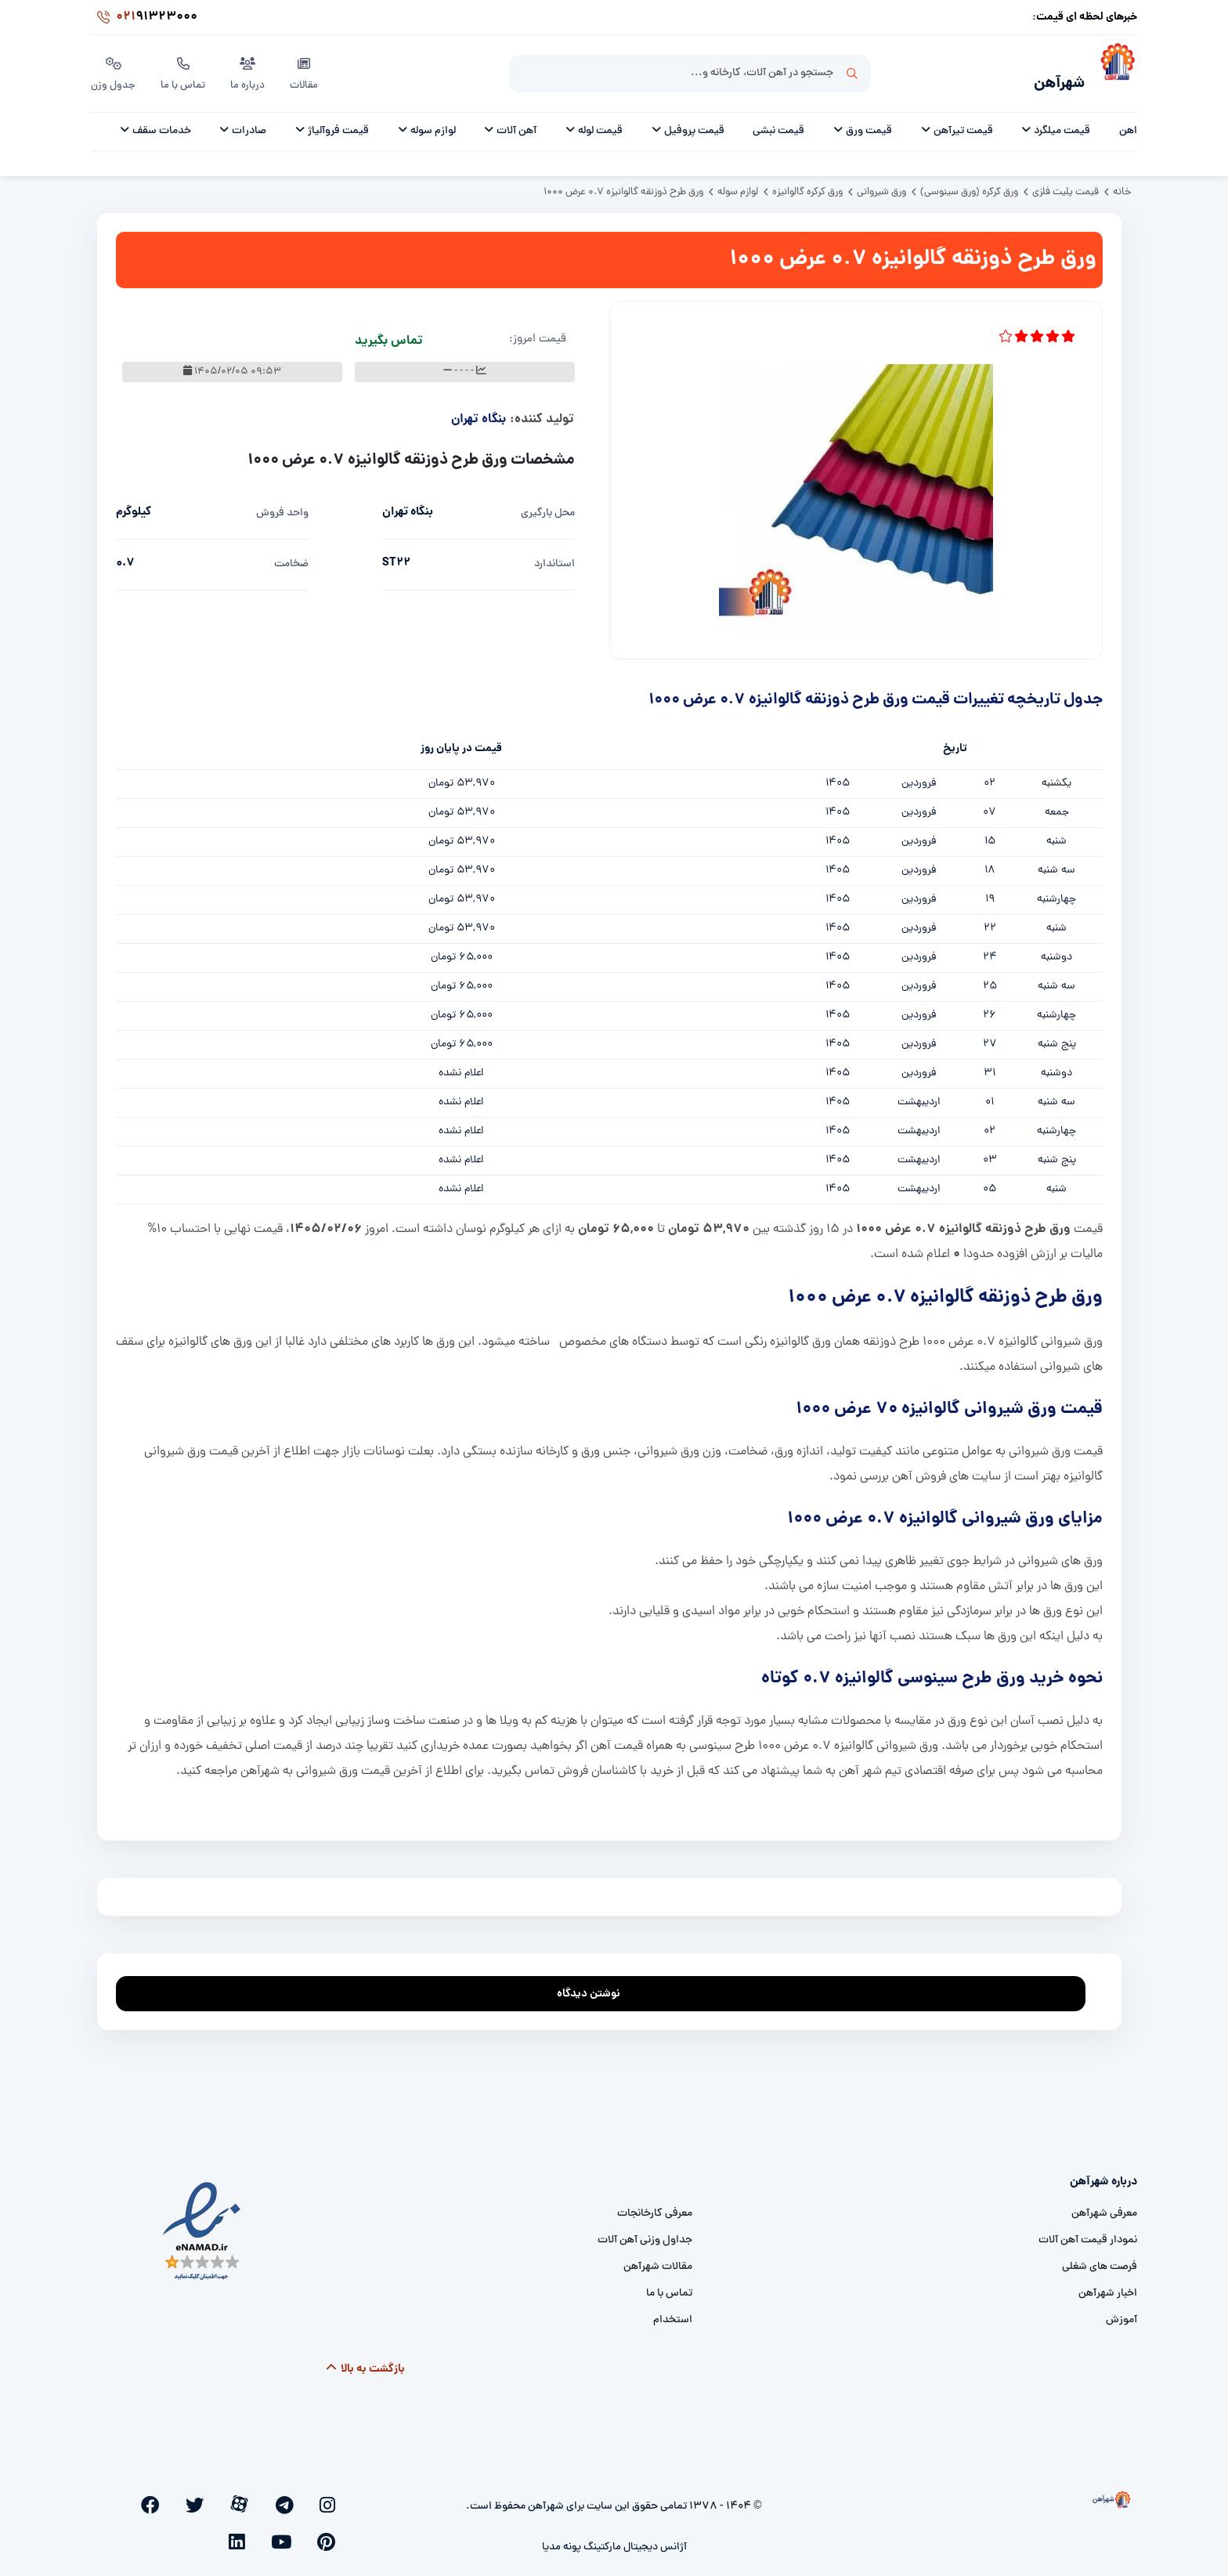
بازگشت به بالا (364, 2360)
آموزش (1121, 2311)
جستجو (852, 71)
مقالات (308, 70)
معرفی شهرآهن (1104, 2205)
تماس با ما (185, 70)
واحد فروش (282, 505)
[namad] (202, 2223)
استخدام (672, 2311)
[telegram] (309, 2494)
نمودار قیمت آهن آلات (1087, 2232)
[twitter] (257, 2494)
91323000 (144, 18)
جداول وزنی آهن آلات (645, 2232)
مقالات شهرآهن (657, 2258)
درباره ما (250, 70)
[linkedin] (155, 2494)
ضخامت (291, 555)
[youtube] (179, 2494)
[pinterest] (206, 2494)
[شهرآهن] (1111, 71)
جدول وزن (114, 70)
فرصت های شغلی (1099, 2258)
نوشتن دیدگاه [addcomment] (595, 1981)
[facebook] (231, 2494)
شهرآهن (1048, 75)
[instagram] (334, 2494)
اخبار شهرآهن (1107, 2285)
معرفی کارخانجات (654, 2205)
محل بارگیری (548, 505)
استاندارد (554, 555)
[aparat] (283, 2494)
